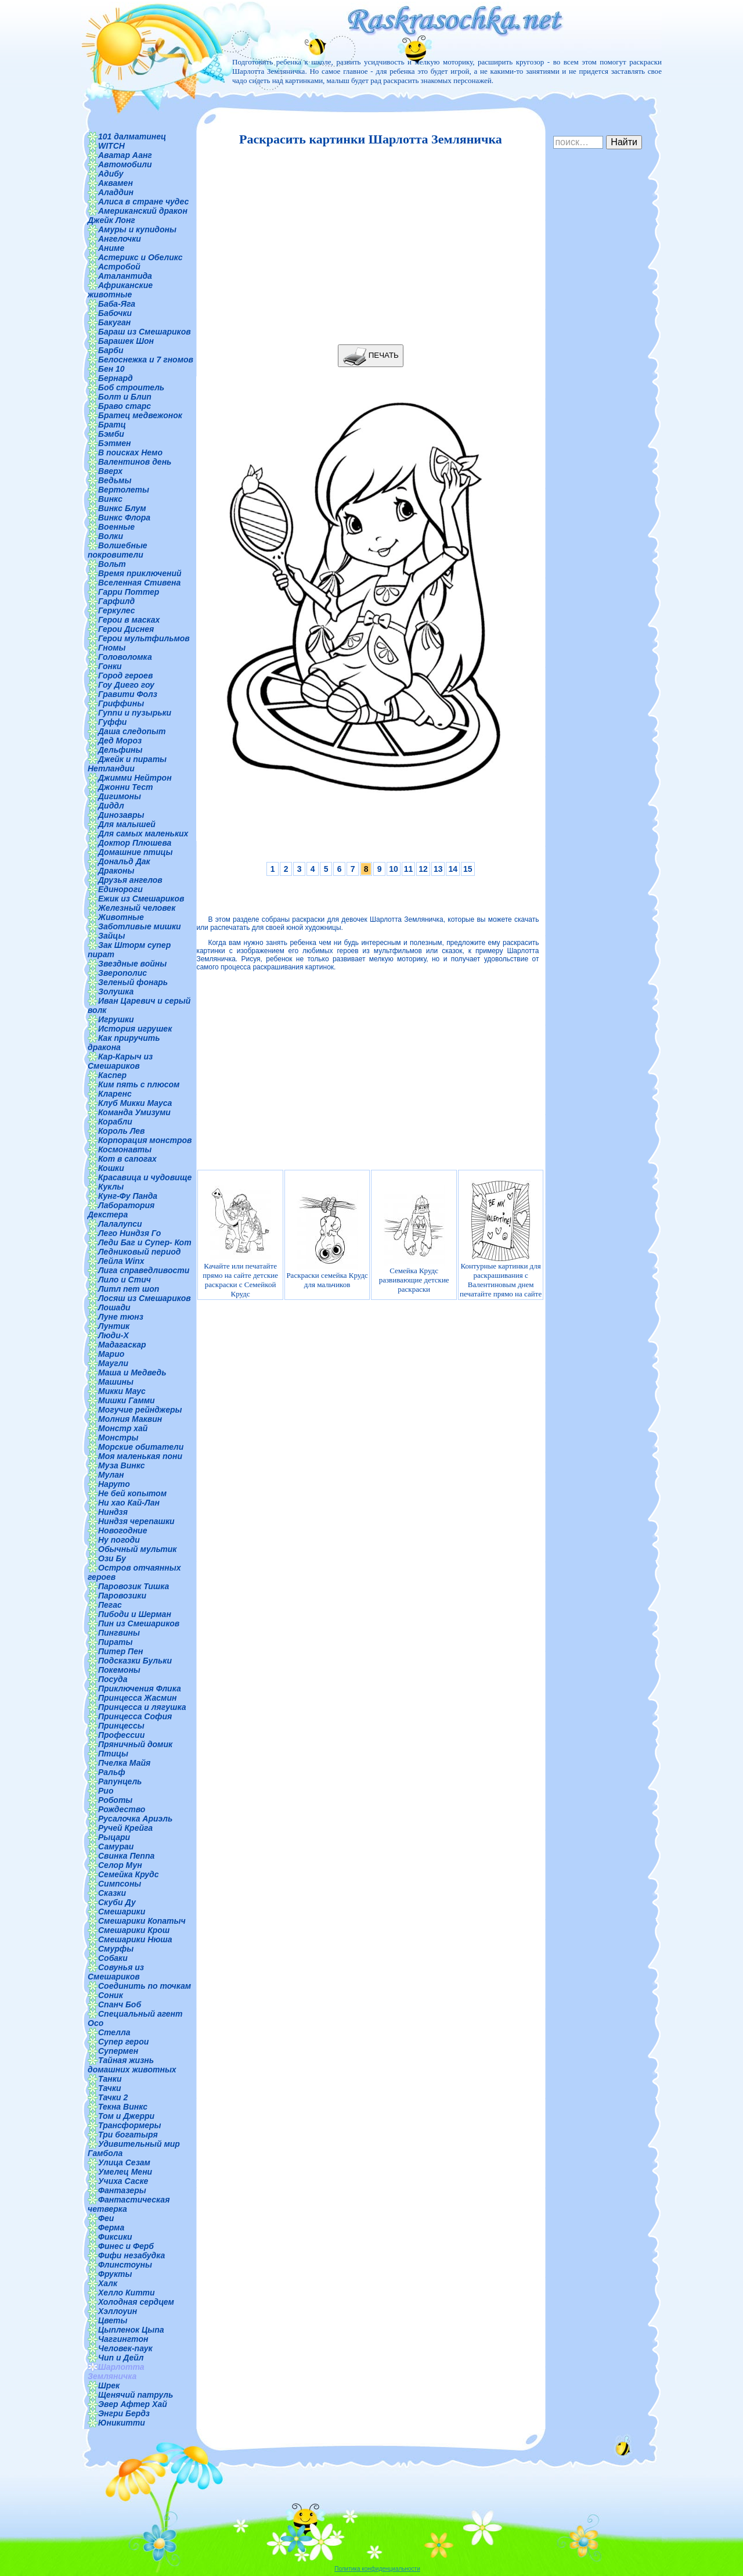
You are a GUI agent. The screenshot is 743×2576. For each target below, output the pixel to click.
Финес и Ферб (126, 2246)
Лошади (114, 1307)
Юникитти (121, 2422)
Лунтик (113, 1326)
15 (468, 869)
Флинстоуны (125, 2264)
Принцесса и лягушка (142, 1707)
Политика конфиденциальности (377, 2569)
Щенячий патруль (135, 2394)
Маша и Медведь (132, 1372)
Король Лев (121, 1131)
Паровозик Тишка (133, 1586)
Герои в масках (129, 619)
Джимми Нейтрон (135, 777)
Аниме (111, 248)
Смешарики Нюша (135, 1939)
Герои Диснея (126, 629)
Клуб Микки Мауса (135, 1103)
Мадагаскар (122, 1344)
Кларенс (115, 1093)
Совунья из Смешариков (116, 1972)
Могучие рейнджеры (140, 1409)
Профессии (121, 1735)
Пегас (110, 1604)
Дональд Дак (124, 861)
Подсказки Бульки (135, 1660)
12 (423, 869)
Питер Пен (120, 1651)
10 (393, 869)
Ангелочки (119, 238)
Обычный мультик (137, 1549)
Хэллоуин (117, 2311)
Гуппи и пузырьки (134, 712)
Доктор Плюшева (134, 842)
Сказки (112, 1893)
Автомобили (125, 164)
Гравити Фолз (127, 694)
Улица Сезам (124, 2162)
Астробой (119, 266)
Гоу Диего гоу (126, 684)
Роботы (115, 1800)
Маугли (113, 1363)
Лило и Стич (124, 1279)
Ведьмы (114, 480)
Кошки (111, 1168)
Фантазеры (122, 2190)
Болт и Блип (125, 396)
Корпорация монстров (145, 1140)
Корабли (115, 1121)
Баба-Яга (116, 303)
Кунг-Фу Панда (127, 1196)
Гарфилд (116, 601)
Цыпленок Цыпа (131, 2329)
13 (438, 869)
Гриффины (121, 703)
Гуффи (112, 722)
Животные (121, 917)
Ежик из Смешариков (141, 898)
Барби (110, 350)
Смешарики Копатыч (142, 1920)
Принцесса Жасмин (137, 1697)
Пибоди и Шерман (134, 1614)
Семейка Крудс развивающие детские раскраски (414, 1239)
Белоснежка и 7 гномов (145, 359)
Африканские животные (120, 290)
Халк (107, 2283)
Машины (116, 1381)
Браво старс (124, 406)
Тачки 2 (113, 2097)
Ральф (111, 1772)
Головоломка (125, 657)
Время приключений (139, 573)
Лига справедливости (143, 1270)
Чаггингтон (123, 2339)
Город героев (125, 675)
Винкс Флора (124, 517)
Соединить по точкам (144, 1986)
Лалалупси (120, 1223)
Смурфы (116, 1948)
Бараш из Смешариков (144, 331)
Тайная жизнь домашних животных (132, 2065)
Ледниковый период (139, 1251)
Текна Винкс (122, 2106)
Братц (112, 424)
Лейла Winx (121, 1261)
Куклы (111, 1186)
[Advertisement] (367, 245)
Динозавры (121, 815)
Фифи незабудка (131, 2255)
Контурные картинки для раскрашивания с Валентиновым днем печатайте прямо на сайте (501, 1239)
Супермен (118, 2051)
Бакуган (114, 322)
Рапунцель (120, 1781)
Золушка (116, 991)
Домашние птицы (135, 852)
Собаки (113, 1958)
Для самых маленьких (143, 833)
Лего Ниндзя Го (129, 1233)
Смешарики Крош (133, 1930)
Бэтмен (114, 443)
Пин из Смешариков (138, 1623)
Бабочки (115, 313)
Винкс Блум (122, 508)
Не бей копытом (132, 1493)
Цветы (113, 2320)
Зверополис (122, 973)
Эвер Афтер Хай (132, 2404)
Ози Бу (112, 1558)
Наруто (114, 1484)
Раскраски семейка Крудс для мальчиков (327, 1239)
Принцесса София (135, 1716)
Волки (110, 536)
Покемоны (119, 1670)
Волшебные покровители (117, 550)
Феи (106, 2218)
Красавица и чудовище (145, 1177)
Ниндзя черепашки (136, 1521)
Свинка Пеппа (126, 1855)
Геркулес (116, 610)
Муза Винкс (121, 1465)
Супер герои (123, 2041)
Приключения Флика (139, 1688)
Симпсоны (119, 1883)
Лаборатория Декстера (121, 1210)
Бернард (115, 378)
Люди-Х (113, 1335)
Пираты (115, 1642)
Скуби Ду (117, 1902)
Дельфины (120, 750)
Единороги (120, 889)
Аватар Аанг (125, 155)
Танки (109, 2078)
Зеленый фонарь (133, 982)
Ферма (111, 2227)
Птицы (113, 1753)
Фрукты (115, 2274)
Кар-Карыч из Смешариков (120, 1061)
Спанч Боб (119, 2004)
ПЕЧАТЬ (370, 355)
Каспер (112, 1075)
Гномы (112, 647)
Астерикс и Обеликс (140, 257)
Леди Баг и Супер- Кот (145, 1242)
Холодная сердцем (136, 2301)
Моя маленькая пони (140, 1456)
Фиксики (115, 2236)
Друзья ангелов (130, 880)
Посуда (112, 1679)
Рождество (121, 1809)
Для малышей (127, 824)
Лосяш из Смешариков (144, 1298)
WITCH (111, 145)
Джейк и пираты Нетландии (127, 764)
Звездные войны (132, 963)
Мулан (111, 1474)
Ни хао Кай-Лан (129, 1502)
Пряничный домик (135, 1744)
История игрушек (135, 1028)
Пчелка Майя (124, 1762)
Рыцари (114, 1837)
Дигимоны (119, 796)
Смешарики (121, 1911)
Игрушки (116, 1019)
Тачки (109, 2088)
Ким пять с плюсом (138, 1084)
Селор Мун (120, 1865)
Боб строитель (131, 387)
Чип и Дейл (121, 2357)
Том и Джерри (126, 2116)
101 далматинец (132, 136)
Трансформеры (129, 2125)
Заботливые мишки (139, 926)
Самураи (116, 1846)
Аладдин (116, 192)
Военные (116, 526)
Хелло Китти (126, 2292)
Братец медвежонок (140, 415)
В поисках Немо (130, 452)
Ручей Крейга (125, 1828)
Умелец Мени (125, 2171)
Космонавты (125, 1149)
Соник (110, 1995)
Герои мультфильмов (144, 638)
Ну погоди (119, 1539)
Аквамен (115, 183)
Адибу (110, 173)
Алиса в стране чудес (143, 201)
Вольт (112, 564)
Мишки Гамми (126, 1400)
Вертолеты (123, 489)
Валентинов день (134, 461)
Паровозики (122, 1595)
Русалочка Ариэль (135, 1818)
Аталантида (125, 276)
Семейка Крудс (128, 1874)
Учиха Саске (123, 2181)
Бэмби (111, 434)
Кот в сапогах (127, 1158)
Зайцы (111, 935)
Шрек (109, 2385)
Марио (111, 1354)
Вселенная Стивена (139, 582)
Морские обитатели (140, 1447)
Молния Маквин (130, 1419)
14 (452, 869)
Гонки (110, 666)
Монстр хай (122, 1428)
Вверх (110, 471)
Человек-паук (125, 2348)
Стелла (114, 2032)
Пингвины (119, 1632)
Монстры (118, 1437)
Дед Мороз (120, 740)
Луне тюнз (120, 1316)
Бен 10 (111, 368)
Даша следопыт (131, 731)
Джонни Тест (125, 787)
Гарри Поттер (128, 592)
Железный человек (136, 907)
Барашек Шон (126, 341)
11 (408, 869)
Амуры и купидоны (137, 229)
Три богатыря (128, 2134)
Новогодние (122, 1530)
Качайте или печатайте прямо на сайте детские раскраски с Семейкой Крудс (240, 1239)
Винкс (110, 499)
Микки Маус (122, 1391)
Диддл (111, 805)
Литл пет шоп (128, 1289)
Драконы (116, 870)
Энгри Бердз (124, 2413)
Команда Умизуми (134, 1112)
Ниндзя (113, 1512)
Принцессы (121, 1725)
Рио (105, 1790)
